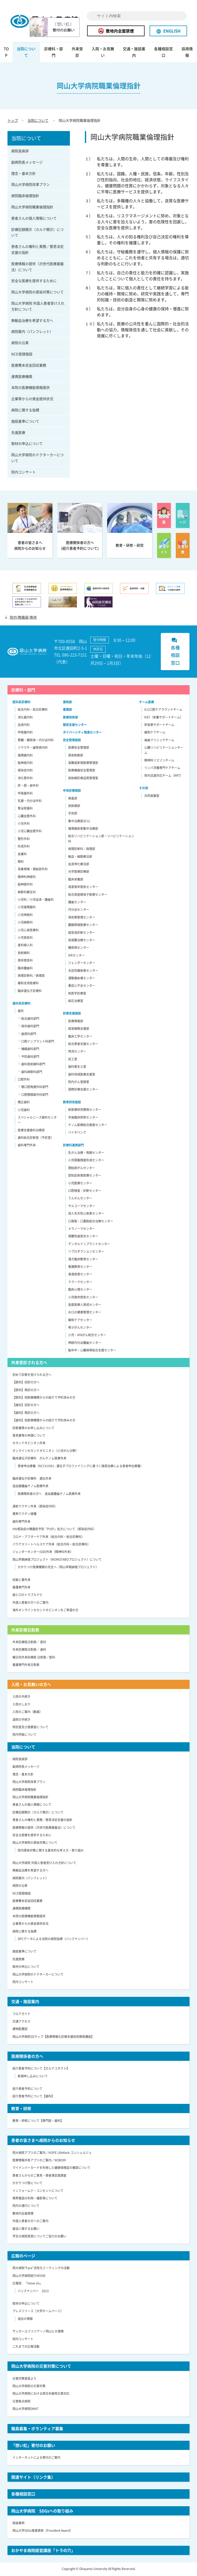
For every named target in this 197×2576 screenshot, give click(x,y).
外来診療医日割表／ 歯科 (29, 1650)
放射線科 (24, 953)
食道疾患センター (80, 1275)
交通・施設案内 (134, 53)
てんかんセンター (80, 1199)
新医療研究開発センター (84, 1110)
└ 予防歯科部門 (28, 1057)
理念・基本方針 (23, 174)
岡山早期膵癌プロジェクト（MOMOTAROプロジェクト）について (57, 1560)
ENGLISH (168, 31)
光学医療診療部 (78, 872)
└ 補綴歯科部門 (28, 1050)
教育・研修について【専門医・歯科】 (37, 2121)
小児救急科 (25, 938)
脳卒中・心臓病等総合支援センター (92, 1351)
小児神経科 (25, 916)
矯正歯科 (24, 1103)
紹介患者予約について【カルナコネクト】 (40, 2069)
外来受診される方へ (29, 1363)
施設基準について (25, 422)
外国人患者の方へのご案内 (30, 1603)
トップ (12, 121)
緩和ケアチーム (154, 733)
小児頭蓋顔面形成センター (86, 1161)
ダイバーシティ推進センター (82, 733)
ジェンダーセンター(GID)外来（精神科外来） (42, 1552)
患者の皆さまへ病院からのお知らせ (43, 2141)
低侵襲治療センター (81, 941)
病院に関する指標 (25, 410)
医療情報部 (75, 1022)
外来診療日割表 (25, 1630)
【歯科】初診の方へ (25, 1406)
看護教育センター (80, 1267)
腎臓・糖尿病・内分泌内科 (36, 741)
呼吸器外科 (25, 794)
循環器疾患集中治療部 (83, 829)
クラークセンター (80, 1283)
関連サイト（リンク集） (33, 2478)
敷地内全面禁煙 (116, 31)
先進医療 (18, 433)
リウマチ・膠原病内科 (33, 748)
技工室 (72, 1060)
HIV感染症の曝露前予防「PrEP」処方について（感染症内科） (54, 1530)
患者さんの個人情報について (34, 219)
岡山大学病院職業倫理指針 (32, 207)
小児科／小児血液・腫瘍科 (36, 900)
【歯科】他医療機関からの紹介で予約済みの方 (43, 1421)
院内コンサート (23, 472)
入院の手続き (21, 1697)
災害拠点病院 (21, 2402)
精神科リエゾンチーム (159, 761)
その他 (143, 789)
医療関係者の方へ (27, 2057)
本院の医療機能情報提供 (30, 388)
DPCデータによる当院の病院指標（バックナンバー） (54, 1940)
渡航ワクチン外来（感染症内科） (34, 1507)
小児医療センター (80, 1184)
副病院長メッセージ (27, 163)
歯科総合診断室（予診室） (36, 1138)
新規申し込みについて (33, 2077)
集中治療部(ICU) (79, 821)
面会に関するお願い (25, 2229)
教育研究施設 (72, 1103)
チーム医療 (146, 703)
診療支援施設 (72, 1014)
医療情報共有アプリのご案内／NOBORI (39, 2161)
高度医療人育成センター (84, 1305)
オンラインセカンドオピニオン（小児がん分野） (45, 1451)
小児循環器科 (27, 908)
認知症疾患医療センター (84, 1176)
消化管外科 (25, 779)
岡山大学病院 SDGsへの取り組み (42, 2511)
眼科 (21, 862)
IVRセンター (76, 956)
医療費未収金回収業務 (28, 366)
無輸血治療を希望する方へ (32, 321)
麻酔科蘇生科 (27, 893)
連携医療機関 (21, 377)
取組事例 (18, 2524)
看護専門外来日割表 (25, 1665)
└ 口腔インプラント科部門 (35, 1042)
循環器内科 (25, 756)
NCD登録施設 (21, 354)
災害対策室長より (24, 2379)
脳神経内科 (25, 763)
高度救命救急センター (83, 888)
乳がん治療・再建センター (86, 1153)
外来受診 (77, 53)
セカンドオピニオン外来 (28, 1444)
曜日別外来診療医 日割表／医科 (33, 1658)
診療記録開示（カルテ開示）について (37, 233)
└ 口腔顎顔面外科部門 (32, 1095)
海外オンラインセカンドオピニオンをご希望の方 (45, 1611)
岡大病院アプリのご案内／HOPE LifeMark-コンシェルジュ (52, 2153)
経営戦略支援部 (78, 1029)
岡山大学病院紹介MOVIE (28, 2276)
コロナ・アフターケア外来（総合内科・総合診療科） (48, 1537)
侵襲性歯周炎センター (83, 1237)
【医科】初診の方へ (25, 1383)
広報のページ (23, 2257)
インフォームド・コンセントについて (37, 2191)
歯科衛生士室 (77, 1067)
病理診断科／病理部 (31, 976)
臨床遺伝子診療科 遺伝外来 (31, 1479)
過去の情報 (25, 2319)
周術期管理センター (81, 918)
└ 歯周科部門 (26, 1034)
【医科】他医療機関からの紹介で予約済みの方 (43, 1398)
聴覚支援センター (75, 725)
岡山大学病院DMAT (25, 2409)
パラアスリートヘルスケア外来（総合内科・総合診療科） (51, 1545)
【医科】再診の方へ (25, 1390)
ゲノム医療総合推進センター (87, 1126)
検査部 (72, 799)
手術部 (72, 814)
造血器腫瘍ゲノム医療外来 (30, 1487)
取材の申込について (27, 444)
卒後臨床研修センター (83, 1118)
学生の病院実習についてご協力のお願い (39, 2237)
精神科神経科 (27, 878)
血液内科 (24, 725)
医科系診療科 (21, 703)
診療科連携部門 (73, 1146)
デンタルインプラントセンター (89, 1245)
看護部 (67, 710)
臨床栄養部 (75, 880)
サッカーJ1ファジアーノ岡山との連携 (38, 2332)
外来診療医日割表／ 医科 (29, 1643)
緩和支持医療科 (28, 984)
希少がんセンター (80, 1328)
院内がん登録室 (78, 1083)
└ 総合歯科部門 (28, 1019)
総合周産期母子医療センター (87, 895)
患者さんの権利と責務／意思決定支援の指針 (37, 250)
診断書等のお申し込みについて (33, 1428)
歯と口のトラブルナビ (27, 1595)
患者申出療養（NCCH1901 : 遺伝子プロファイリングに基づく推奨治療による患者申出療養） (80, 1466)
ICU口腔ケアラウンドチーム (163, 710)
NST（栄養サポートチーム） (163, 718)
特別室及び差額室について (30, 1728)
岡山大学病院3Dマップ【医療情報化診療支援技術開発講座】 (53, 2037)
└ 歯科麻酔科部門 (29, 1072)
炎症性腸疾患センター (83, 971)
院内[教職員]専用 (21, 618)
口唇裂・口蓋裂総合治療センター (90, 1222)
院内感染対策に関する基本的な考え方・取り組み (51, 1851)
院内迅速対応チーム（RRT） (163, 776)
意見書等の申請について (28, 1436)
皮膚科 (22, 854)
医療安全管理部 (78, 748)
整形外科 (24, 839)
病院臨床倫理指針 (25, 196)
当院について (26, 53)
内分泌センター (78, 910)
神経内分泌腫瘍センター (84, 1343)
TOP (6, 53)
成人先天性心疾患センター (86, 1214)
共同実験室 (151, 796)
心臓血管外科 (27, 816)
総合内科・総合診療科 (33, 710)
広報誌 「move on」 (27, 2284)
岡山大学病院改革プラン (30, 185)
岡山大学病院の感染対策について (37, 292)
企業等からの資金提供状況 (32, 399)
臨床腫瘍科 (25, 969)
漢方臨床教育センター (83, 1260)
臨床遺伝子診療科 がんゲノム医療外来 (39, 1459)
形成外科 (24, 847)
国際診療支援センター (83, 1090)
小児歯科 (24, 1110)
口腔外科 (24, 1080)
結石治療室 (75, 1002)
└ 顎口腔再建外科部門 (32, 1088)
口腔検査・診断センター (84, 1191)
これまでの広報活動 (25, 2347)
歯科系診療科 (21, 1004)
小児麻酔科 (25, 923)
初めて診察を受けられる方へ (31, 1375)
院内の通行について (25, 2206)
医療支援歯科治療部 (31, 1131)
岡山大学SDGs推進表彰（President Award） (42, 2531)
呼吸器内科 (25, 733)
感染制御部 (75, 756)
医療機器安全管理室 (81, 771)
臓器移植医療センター (83, 926)
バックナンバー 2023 (33, 2291)
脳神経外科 (25, 885)
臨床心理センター (80, 1290)
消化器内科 (25, 718)
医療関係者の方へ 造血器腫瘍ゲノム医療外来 (49, 1494)
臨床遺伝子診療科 (30, 991)
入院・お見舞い (103, 53)
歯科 (21, 1012)
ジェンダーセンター (81, 964)
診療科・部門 (53, 53)
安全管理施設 (72, 741)
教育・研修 (21, 2109)
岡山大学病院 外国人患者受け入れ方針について (37, 307)
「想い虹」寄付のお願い (33, 2446)
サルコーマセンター (81, 1207)
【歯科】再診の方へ (25, 1413)
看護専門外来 (21, 1588)
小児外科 (24, 824)
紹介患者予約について (27, 2089)
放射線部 (74, 806)
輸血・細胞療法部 (80, 857)
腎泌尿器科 (25, 809)
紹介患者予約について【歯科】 (33, 2097)
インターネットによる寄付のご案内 (36, 2458)
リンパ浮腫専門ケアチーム (162, 768)
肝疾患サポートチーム (159, 725)
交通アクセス (21, 2022)
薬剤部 (67, 703)
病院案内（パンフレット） (32, 332)
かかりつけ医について (27, 2184)
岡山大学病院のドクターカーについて (37, 458)
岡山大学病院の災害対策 (28, 2387)
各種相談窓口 (163, 53)
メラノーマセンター (81, 1229)
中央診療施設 (72, 791)
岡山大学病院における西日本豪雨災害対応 (40, 2394)
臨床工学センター (80, 1037)
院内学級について (24, 1735)
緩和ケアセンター (80, 1320)
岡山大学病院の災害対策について (41, 2367)
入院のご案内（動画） (27, 1712)
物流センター (77, 1052)
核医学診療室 (77, 994)
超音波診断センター (81, 933)
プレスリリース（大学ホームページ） (37, 2312)
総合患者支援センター (83, 1045)
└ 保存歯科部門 (28, 1027)
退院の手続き (21, 1720)
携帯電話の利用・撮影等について (34, 2199)
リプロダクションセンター (86, 1252)
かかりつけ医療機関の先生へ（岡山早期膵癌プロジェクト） (58, 1568)
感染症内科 (25, 771)
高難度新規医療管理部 (83, 763)
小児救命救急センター (83, 1298)
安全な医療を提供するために (34, 281)
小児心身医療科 (28, 931)
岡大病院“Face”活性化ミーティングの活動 (41, 2269)
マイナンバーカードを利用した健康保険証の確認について (51, 2168)
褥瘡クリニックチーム (159, 741)
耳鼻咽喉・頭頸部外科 (33, 870)
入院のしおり (21, 1705)
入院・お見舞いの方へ (31, 1685)
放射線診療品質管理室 (83, 779)
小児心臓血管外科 (30, 832)
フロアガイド (21, 2014)
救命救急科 (25, 961)
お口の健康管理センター (84, 1313)
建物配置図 (19, 2030)
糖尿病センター (78, 948)
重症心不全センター (81, 986)
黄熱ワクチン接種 (24, 1514)
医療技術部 (70, 718)
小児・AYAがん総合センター (87, 1336)
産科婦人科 (25, 946)
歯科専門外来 (27, 1146)
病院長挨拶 (20, 151)
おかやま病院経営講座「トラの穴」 (43, 2551)
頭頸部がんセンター (81, 1169)
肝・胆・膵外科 (28, 786)
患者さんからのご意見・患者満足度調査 (39, 2176)
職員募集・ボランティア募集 (37, 2429)
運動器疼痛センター (81, 979)
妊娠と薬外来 (21, 1580)
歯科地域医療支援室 (81, 1075)
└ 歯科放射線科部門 (31, 1065)
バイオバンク (77, 1133)
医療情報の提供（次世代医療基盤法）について (37, 267)
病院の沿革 (20, 343)
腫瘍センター (77, 903)
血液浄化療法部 (78, 865)
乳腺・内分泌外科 (30, 801)
